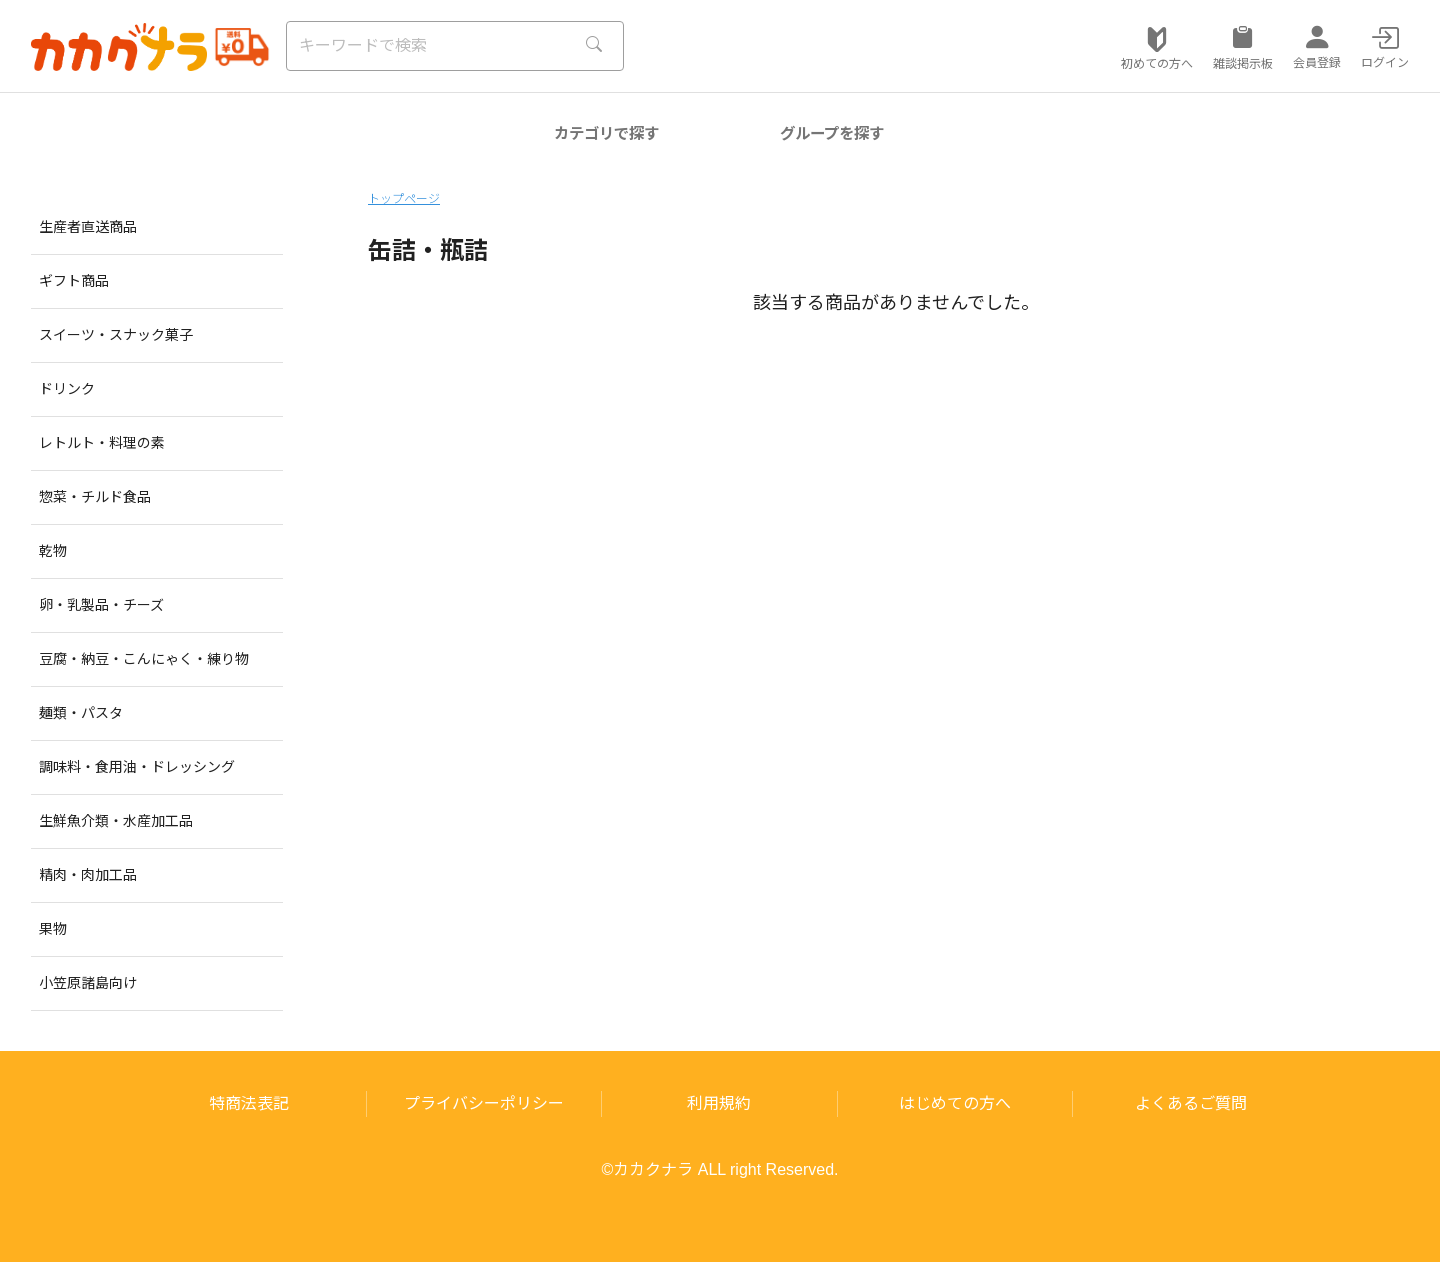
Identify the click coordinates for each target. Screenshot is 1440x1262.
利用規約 (719, 1103)
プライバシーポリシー (484, 1103)
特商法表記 (249, 1103)
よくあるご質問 (1191, 1103)
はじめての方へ (955, 1103)
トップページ (404, 199)
